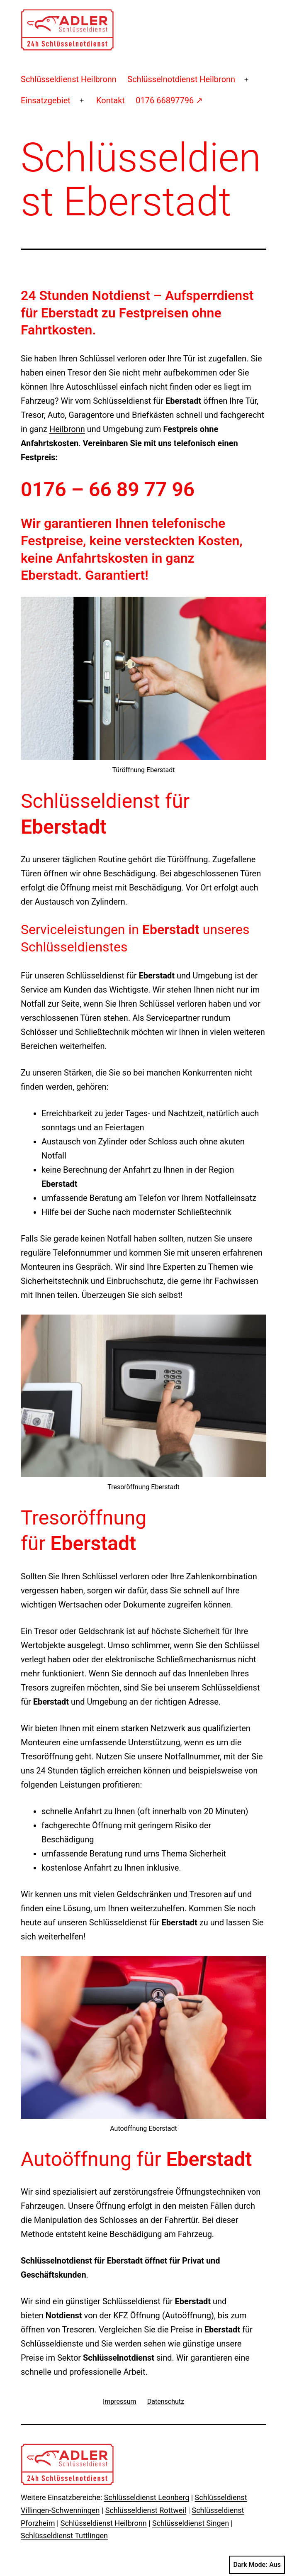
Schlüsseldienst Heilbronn (69, 79)
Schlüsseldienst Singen (190, 2523)
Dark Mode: (257, 2565)
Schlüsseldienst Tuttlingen (64, 2535)
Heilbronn (67, 429)
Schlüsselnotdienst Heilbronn (181, 79)
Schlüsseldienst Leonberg (147, 2497)
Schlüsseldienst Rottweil (145, 2510)
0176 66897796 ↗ (169, 100)
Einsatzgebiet (46, 100)
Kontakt (110, 100)
